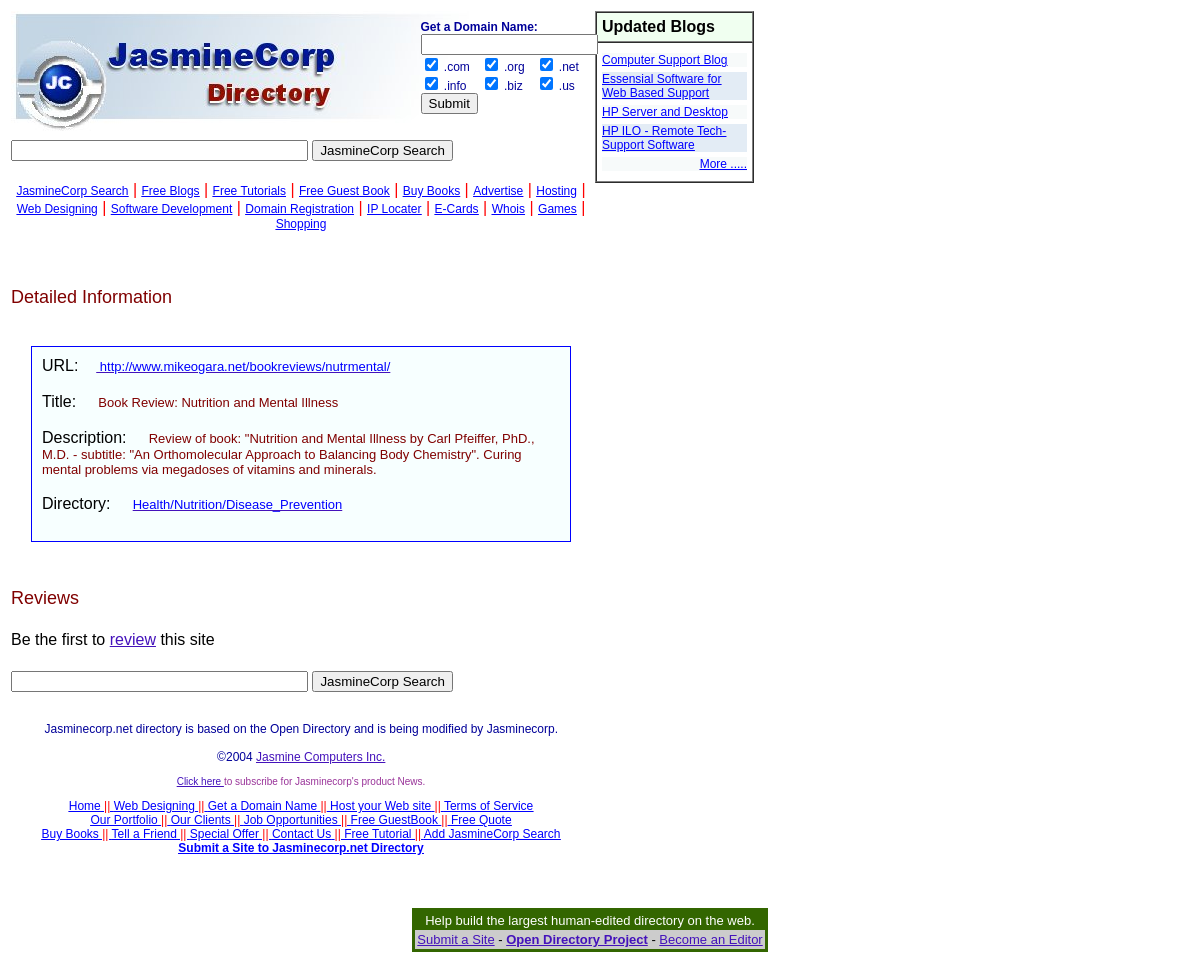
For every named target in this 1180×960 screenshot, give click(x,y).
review (133, 639)
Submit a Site (455, 939)
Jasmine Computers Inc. (320, 757)
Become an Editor (710, 939)
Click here (200, 781)
